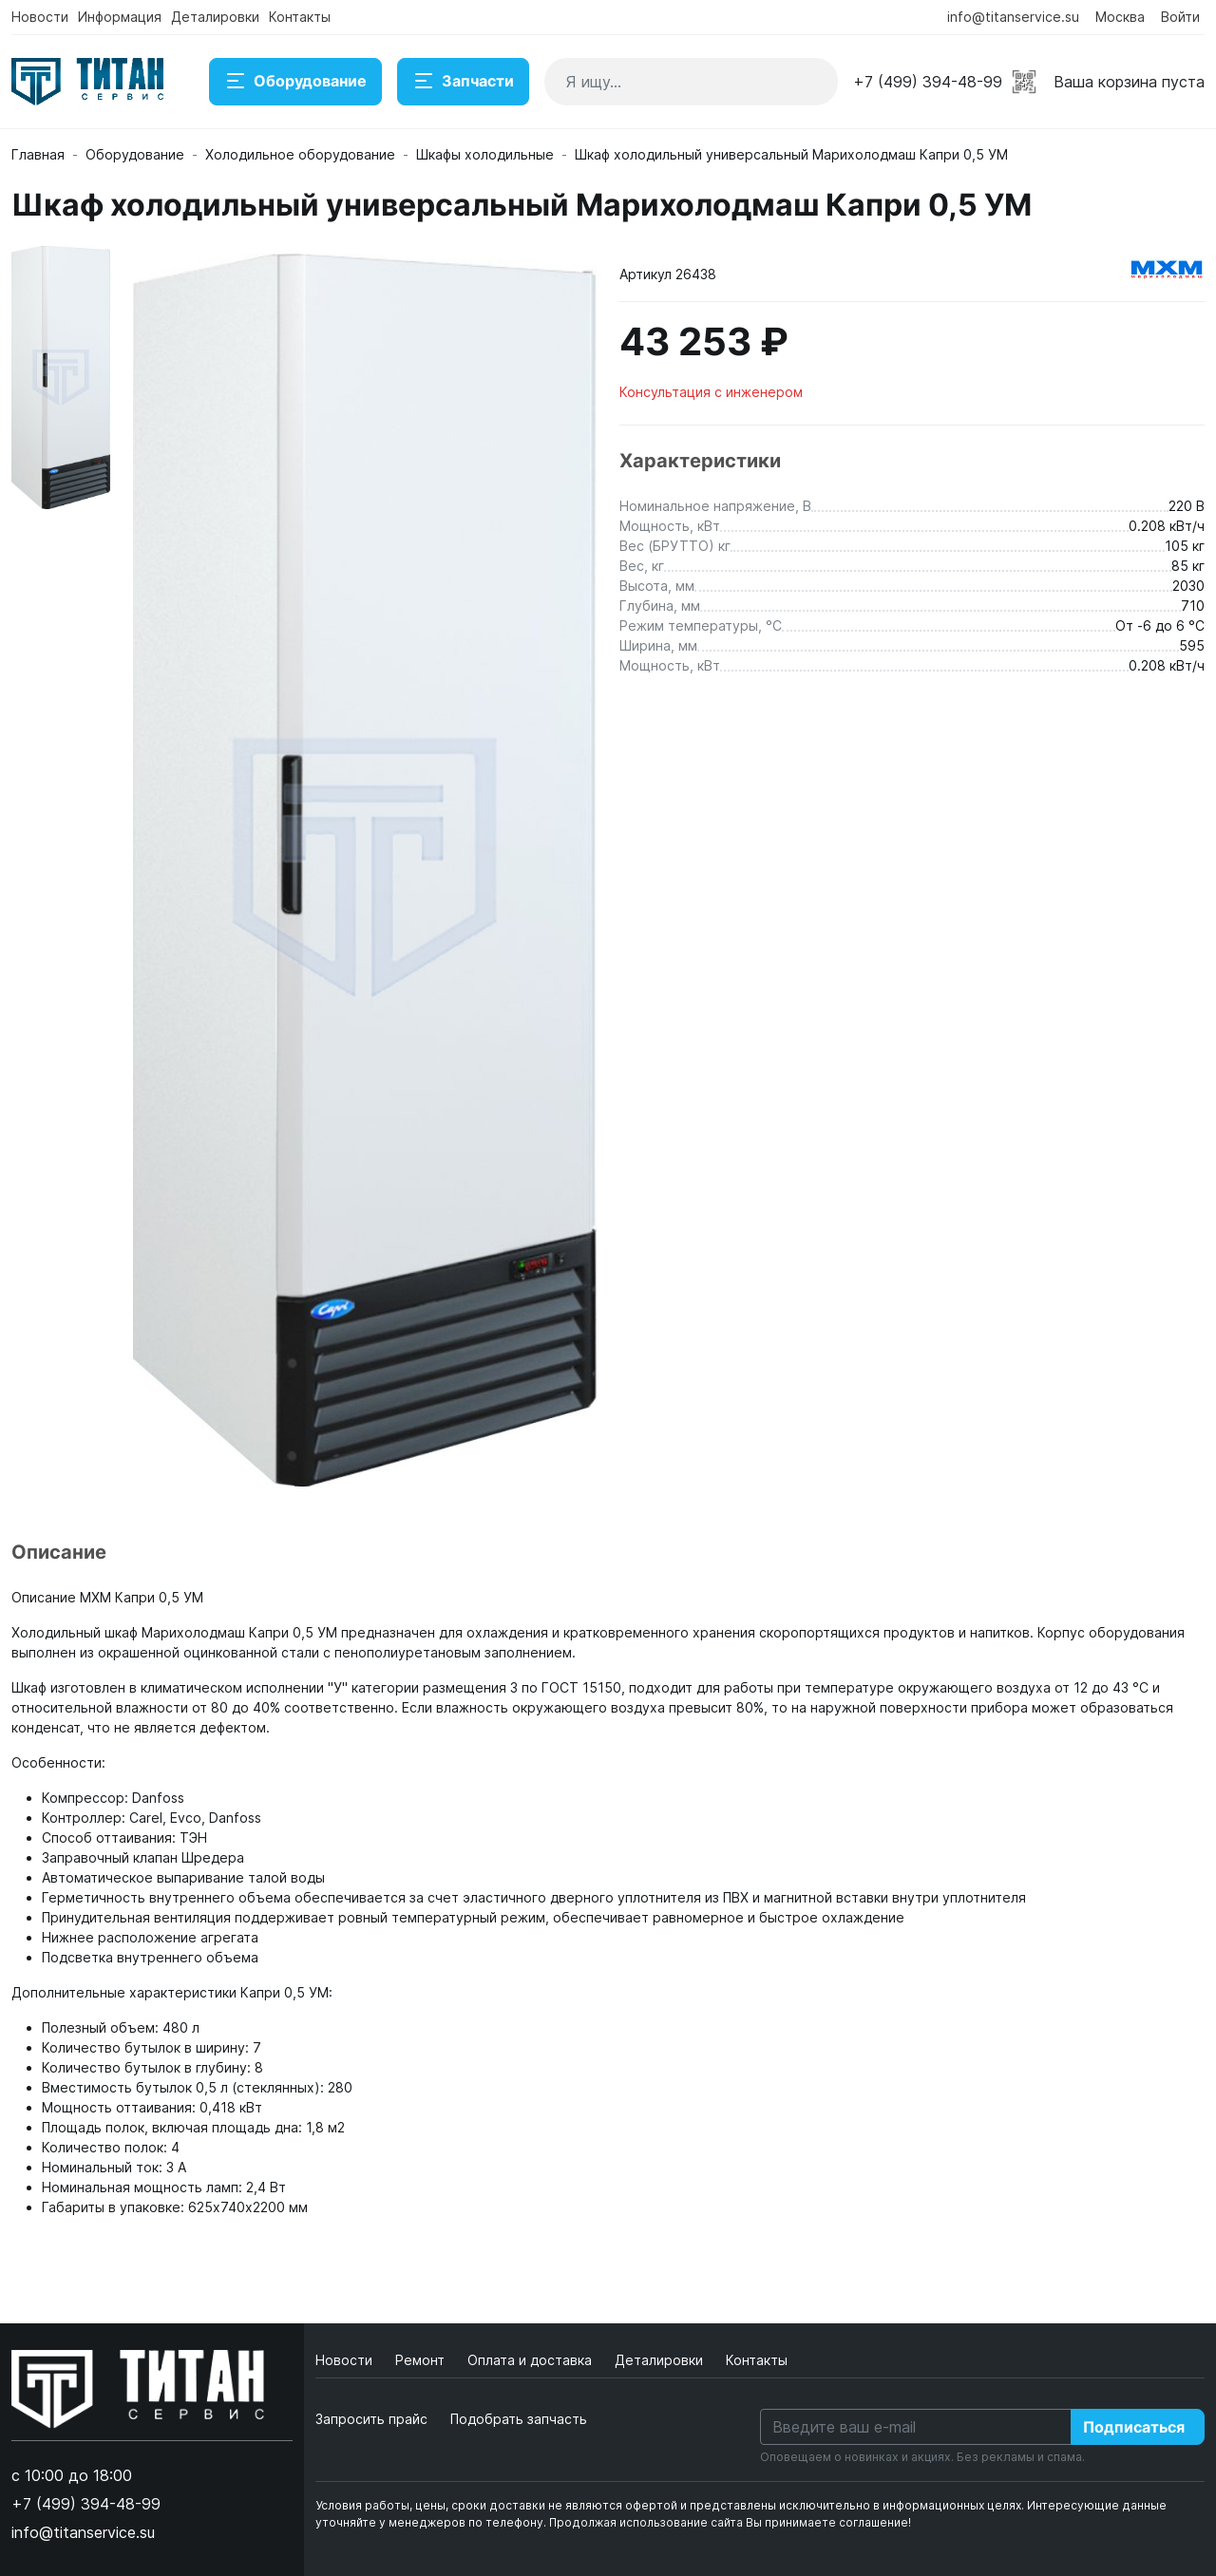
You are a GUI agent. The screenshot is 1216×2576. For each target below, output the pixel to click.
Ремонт (421, 2360)
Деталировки (215, 17)
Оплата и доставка (531, 2360)
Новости (39, 17)
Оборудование (295, 81)
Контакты (300, 17)
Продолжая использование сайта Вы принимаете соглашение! (730, 2522)
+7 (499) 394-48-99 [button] (927, 81)
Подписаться (1134, 2426)
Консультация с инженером (711, 392)
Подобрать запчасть (518, 2419)
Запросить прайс (371, 2419)
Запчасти (463, 81)
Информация (120, 17)
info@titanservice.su (1013, 17)
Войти (1180, 17)
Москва (1120, 17)
